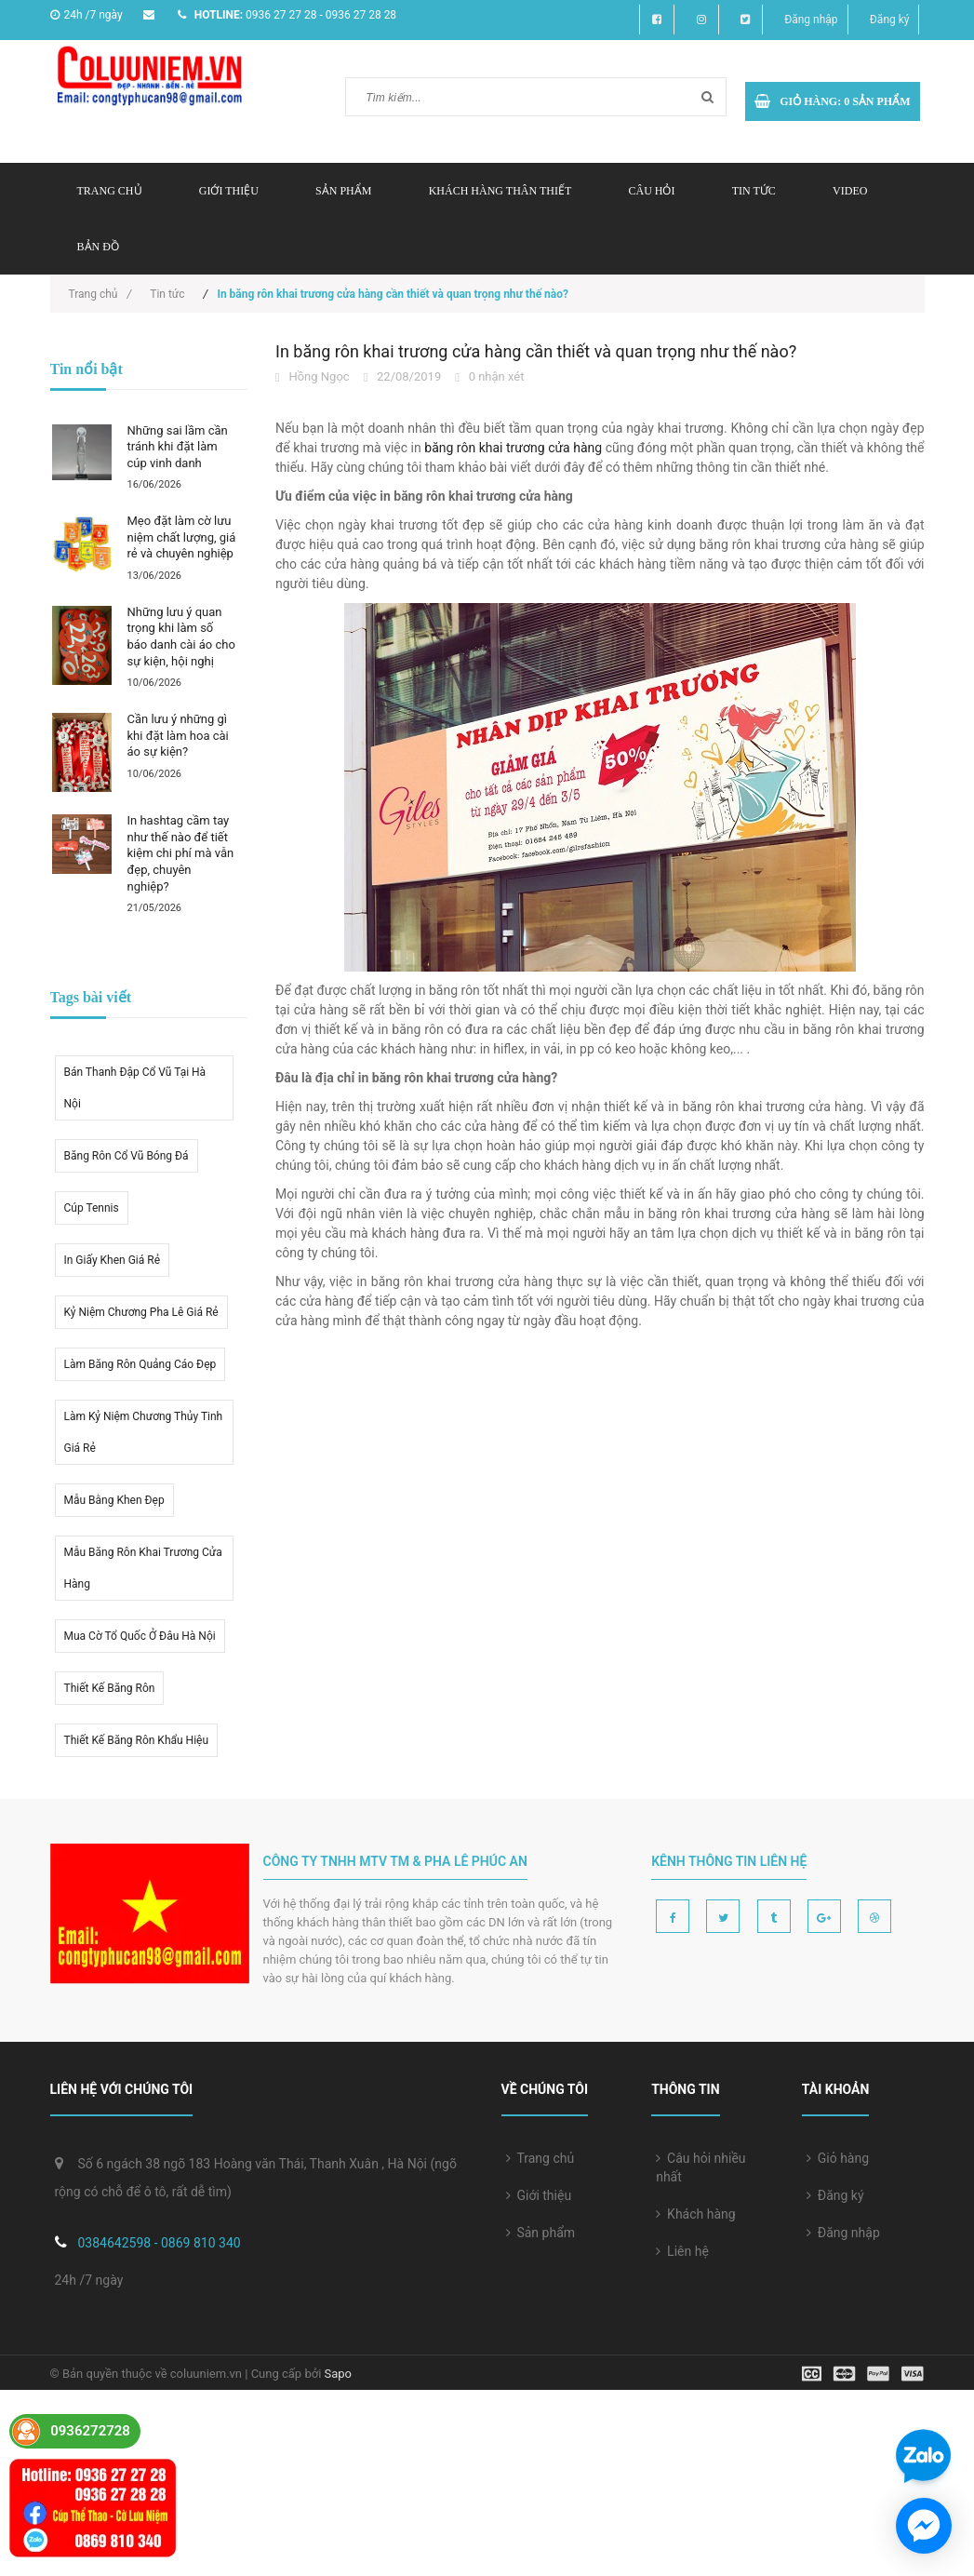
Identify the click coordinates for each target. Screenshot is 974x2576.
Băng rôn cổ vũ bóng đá (126, 1155)
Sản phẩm (541, 2232)
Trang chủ (540, 2158)
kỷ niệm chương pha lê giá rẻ (141, 1312)
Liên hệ (682, 2251)
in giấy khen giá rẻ (112, 1260)
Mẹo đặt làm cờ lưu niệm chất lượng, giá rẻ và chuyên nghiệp (181, 537)
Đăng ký (890, 19)
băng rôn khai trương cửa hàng (513, 447)
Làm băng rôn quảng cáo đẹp (140, 1364)
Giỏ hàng (838, 2158)
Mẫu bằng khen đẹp (114, 1500)
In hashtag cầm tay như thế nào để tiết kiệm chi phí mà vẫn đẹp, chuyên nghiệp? (180, 852)
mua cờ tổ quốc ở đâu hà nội (140, 1636)
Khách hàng (696, 2214)
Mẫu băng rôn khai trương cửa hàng (143, 1568)
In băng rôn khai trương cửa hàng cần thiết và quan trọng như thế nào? (535, 351)
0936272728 (90, 2430)
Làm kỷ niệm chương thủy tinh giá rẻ (143, 1432)
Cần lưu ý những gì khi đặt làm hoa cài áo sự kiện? (178, 735)
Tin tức (754, 190)
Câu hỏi (651, 190)
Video (850, 190)
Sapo (339, 2374)
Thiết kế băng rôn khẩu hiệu (136, 1740)
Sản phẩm (343, 190)
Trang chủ (109, 190)
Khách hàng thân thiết (500, 190)
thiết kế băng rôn (109, 1688)
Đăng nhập (810, 19)
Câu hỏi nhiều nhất (700, 2167)
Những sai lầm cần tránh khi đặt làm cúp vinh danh (177, 446)
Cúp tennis (91, 1207)
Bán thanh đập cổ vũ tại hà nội (135, 1088)
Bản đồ (98, 246)
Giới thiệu (229, 190)
